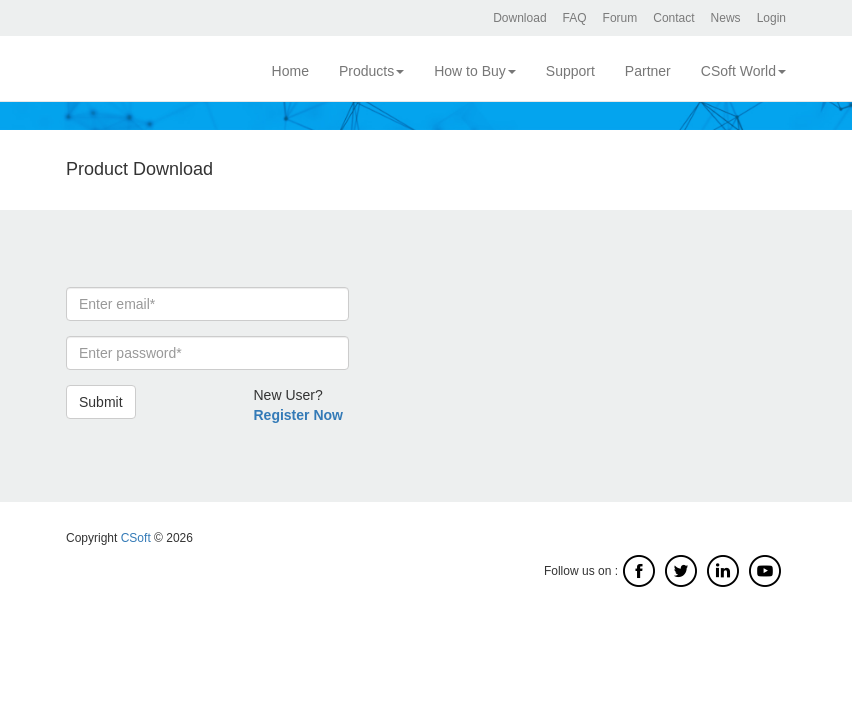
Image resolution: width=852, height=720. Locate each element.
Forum (620, 18)
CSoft (136, 538)
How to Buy (475, 71)
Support (570, 71)
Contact (673, 18)
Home (290, 71)
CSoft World (743, 71)
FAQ (575, 18)
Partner (648, 71)
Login (771, 18)
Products (371, 71)
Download (519, 18)
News (726, 18)
